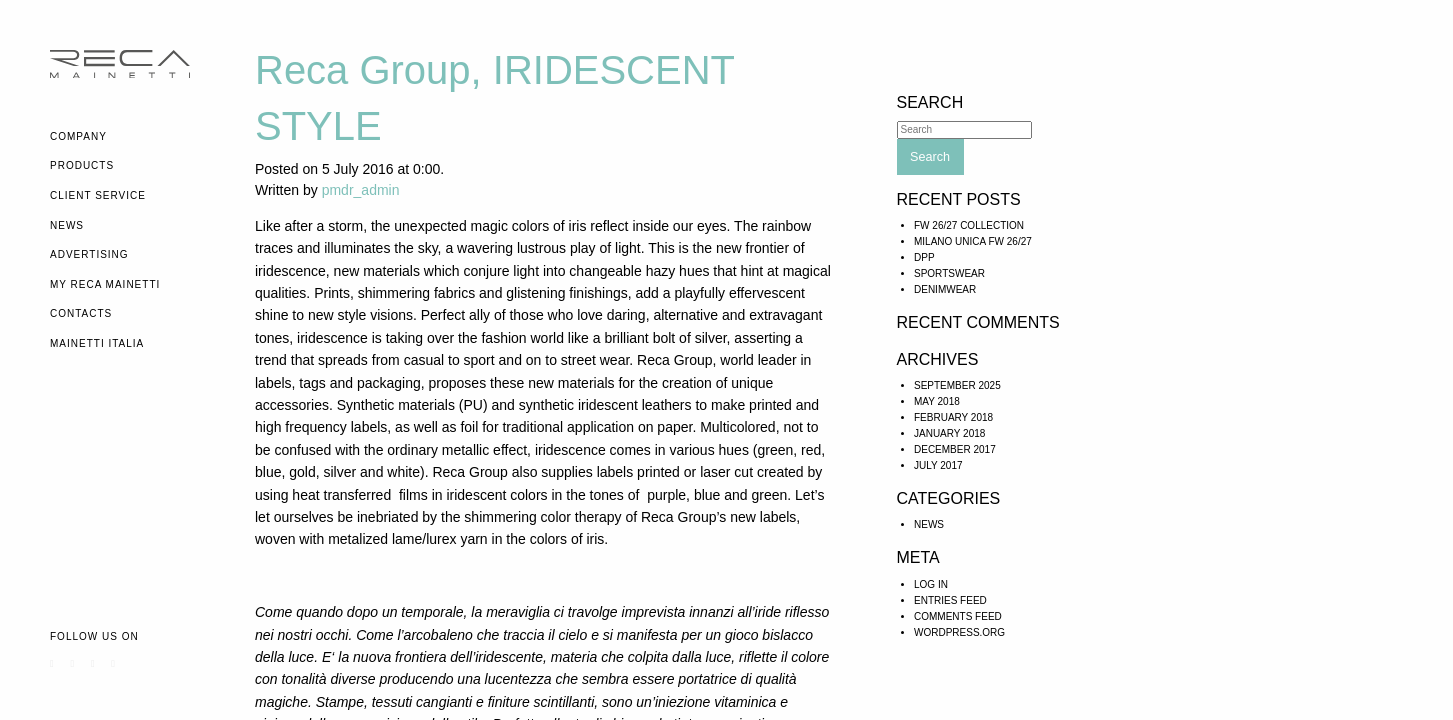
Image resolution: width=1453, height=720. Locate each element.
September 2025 (957, 385)
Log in (931, 584)
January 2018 (949, 433)
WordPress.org (959, 632)
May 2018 (937, 401)
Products (82, 165)
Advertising (89, 254)
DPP (924, 257)
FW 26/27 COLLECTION (969, 225)
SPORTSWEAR (949, 273)
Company (78, 136)
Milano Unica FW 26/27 (973, 241)
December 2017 (955, 449)
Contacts (81, 313)
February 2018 (953, 417)
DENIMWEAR (945, 289)
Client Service (98, 195)
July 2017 (938, 465)
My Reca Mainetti (105, 284)
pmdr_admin (361, 190)
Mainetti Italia (97, 343)
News (67, 225)
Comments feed (958, 616)
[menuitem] (137, 137)
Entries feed (950, 600)
